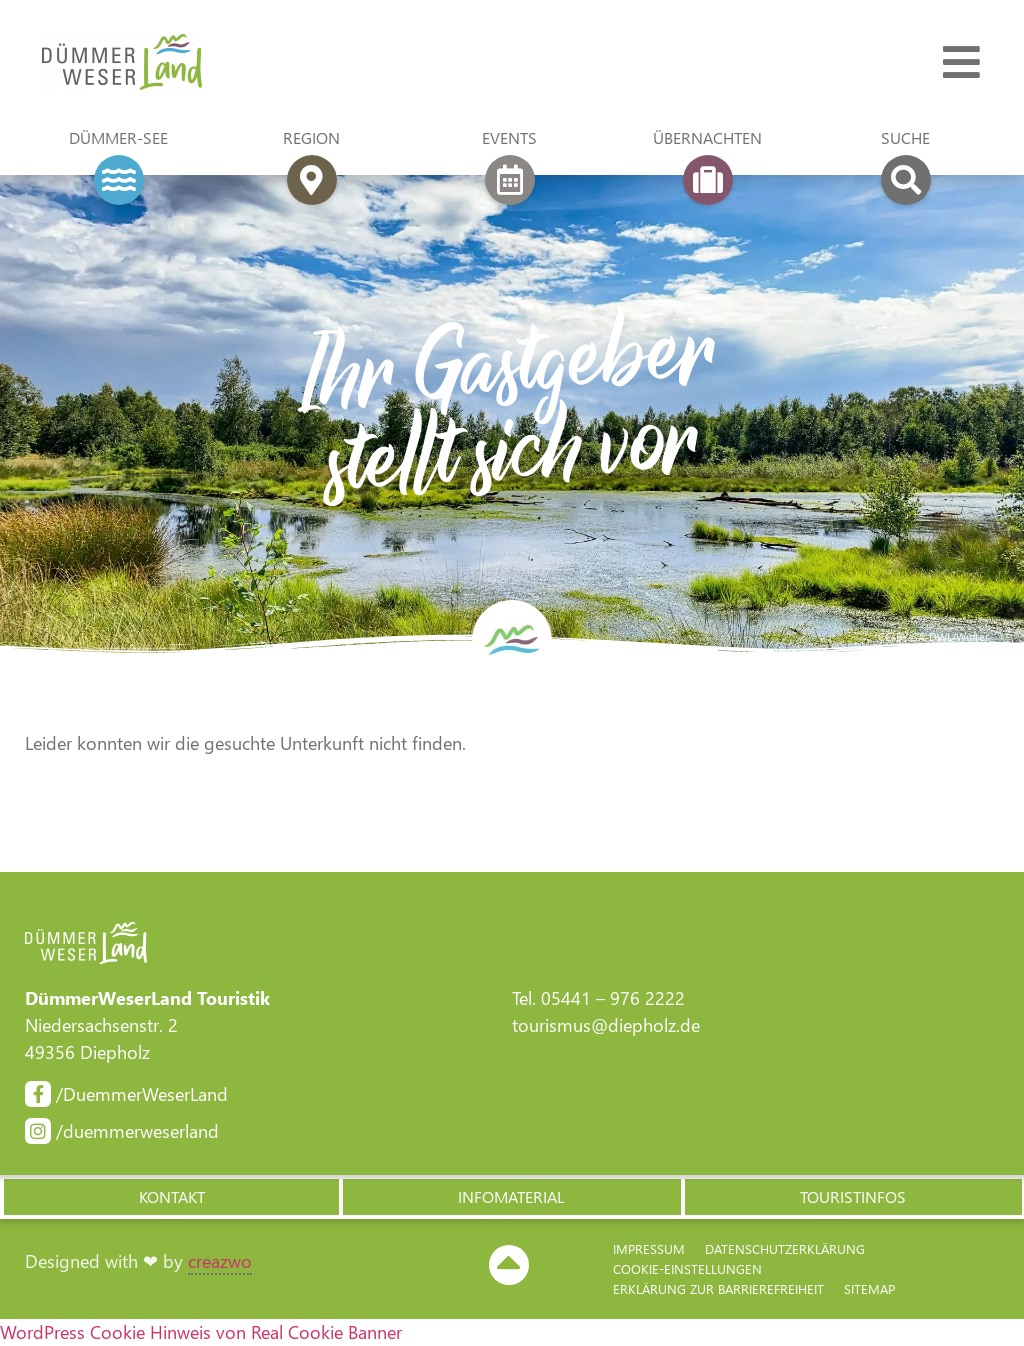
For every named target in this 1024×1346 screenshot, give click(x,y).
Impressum (649, 1248)
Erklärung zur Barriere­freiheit (718, 1288)
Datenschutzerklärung (785, 1248)
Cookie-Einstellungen (687, 1268)
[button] (170, 1197)
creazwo (220, 1261)
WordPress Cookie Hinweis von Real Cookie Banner (201, 1332)
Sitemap (869, 1288)
